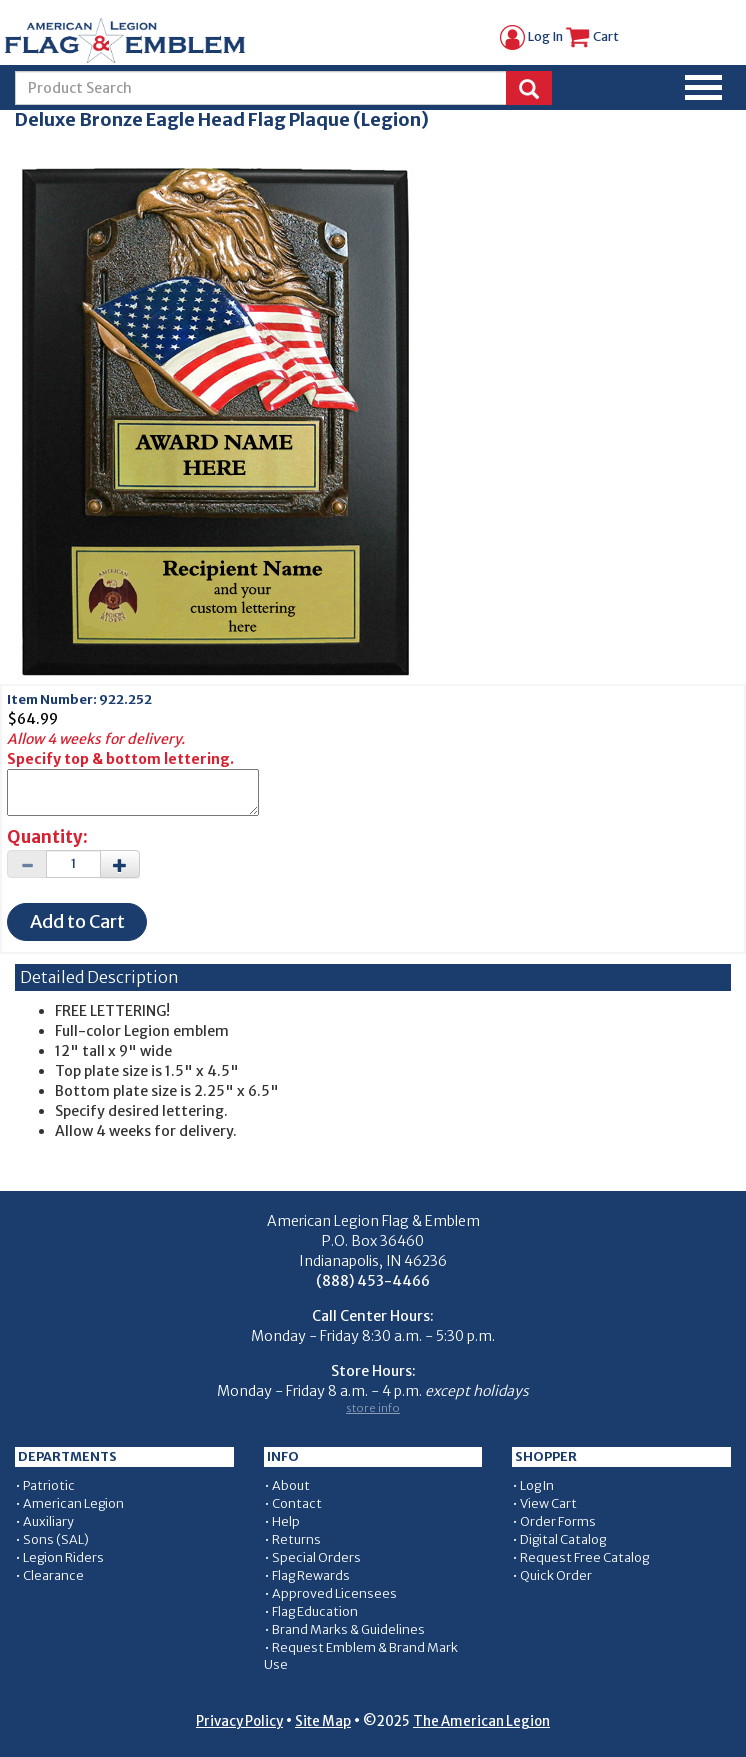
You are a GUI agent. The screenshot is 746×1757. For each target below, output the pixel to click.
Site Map (323, 1721)
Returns (296, 1539)
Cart (592, 36)
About (291, 1485)
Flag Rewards (311, 1575)
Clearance (53, 1575)
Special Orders (316, 1557)
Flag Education (315, 1611)
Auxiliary (48, 1521)
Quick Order (556, 1575)
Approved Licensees (334, 1593)
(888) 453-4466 (373, 1281)
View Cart (548, 1503)
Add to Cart (77, 921)
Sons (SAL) (56, 1539)
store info (373, 1408)
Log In (531, 36)
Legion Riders (63, 1557)
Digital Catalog (563, 1539)
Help (286, 1521)
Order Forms (558, 1521)
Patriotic (49, 1485)
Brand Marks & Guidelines (348, 1629)
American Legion (73, 1503)
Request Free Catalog (584, 1557)
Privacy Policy (239, 1721)
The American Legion (481, 1721)
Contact (297, 1503)
